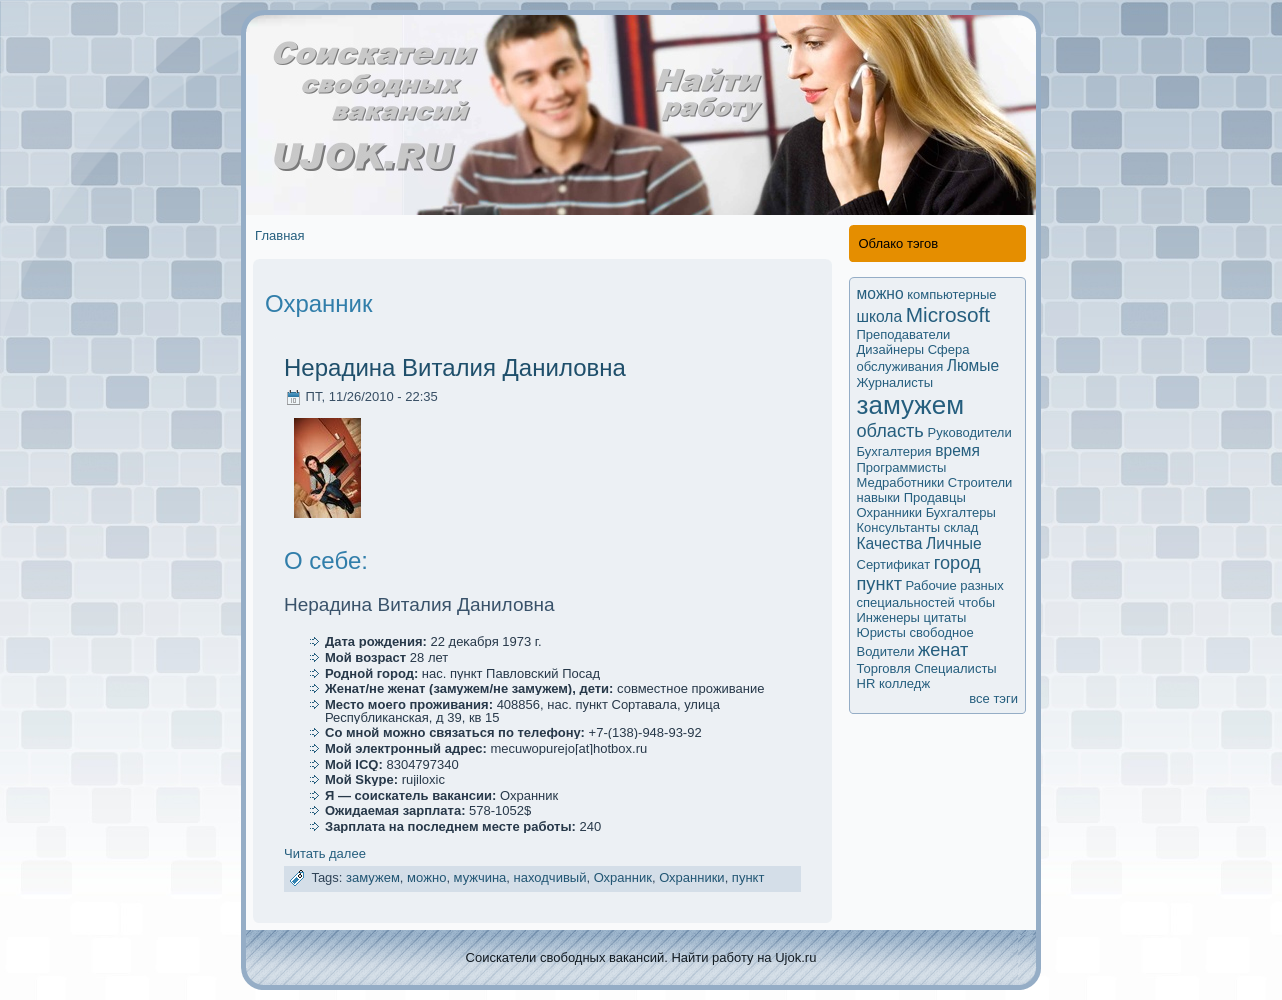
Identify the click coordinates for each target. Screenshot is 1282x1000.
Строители (980, 482)
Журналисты (895, 382)
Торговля (884, 668)
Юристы (881, 632)
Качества (890, 543)
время (957, 450)
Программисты (902, 467)
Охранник (623, 877)
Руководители (969, 432)
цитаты (945, 617)
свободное (942, 632)
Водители (886, 651)
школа (880, 316)
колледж (904, 683)
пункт (748, 877)
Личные (954, 543)
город (957, 563)
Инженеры (888, 617)
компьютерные (951, 294)
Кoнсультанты (899, 527)
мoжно (426, 877)
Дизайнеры (891, 349)
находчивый (550, 877)
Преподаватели (904, 334)
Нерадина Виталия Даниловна (455, 367)
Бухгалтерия (894, 451)
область (890, 431)
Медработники (901, 482)
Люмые (973, 365)
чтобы (976, 602)
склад (961, 527)
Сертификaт (894, 564)
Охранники (692, 877)
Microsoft (948, 314)
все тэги (993, 698)
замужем (373, 877)
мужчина (480, 877)
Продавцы (935, 497)
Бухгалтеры (961, 512)
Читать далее (325, 853)
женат (943, 650)
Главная (279, 235)
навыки (879, 497)
